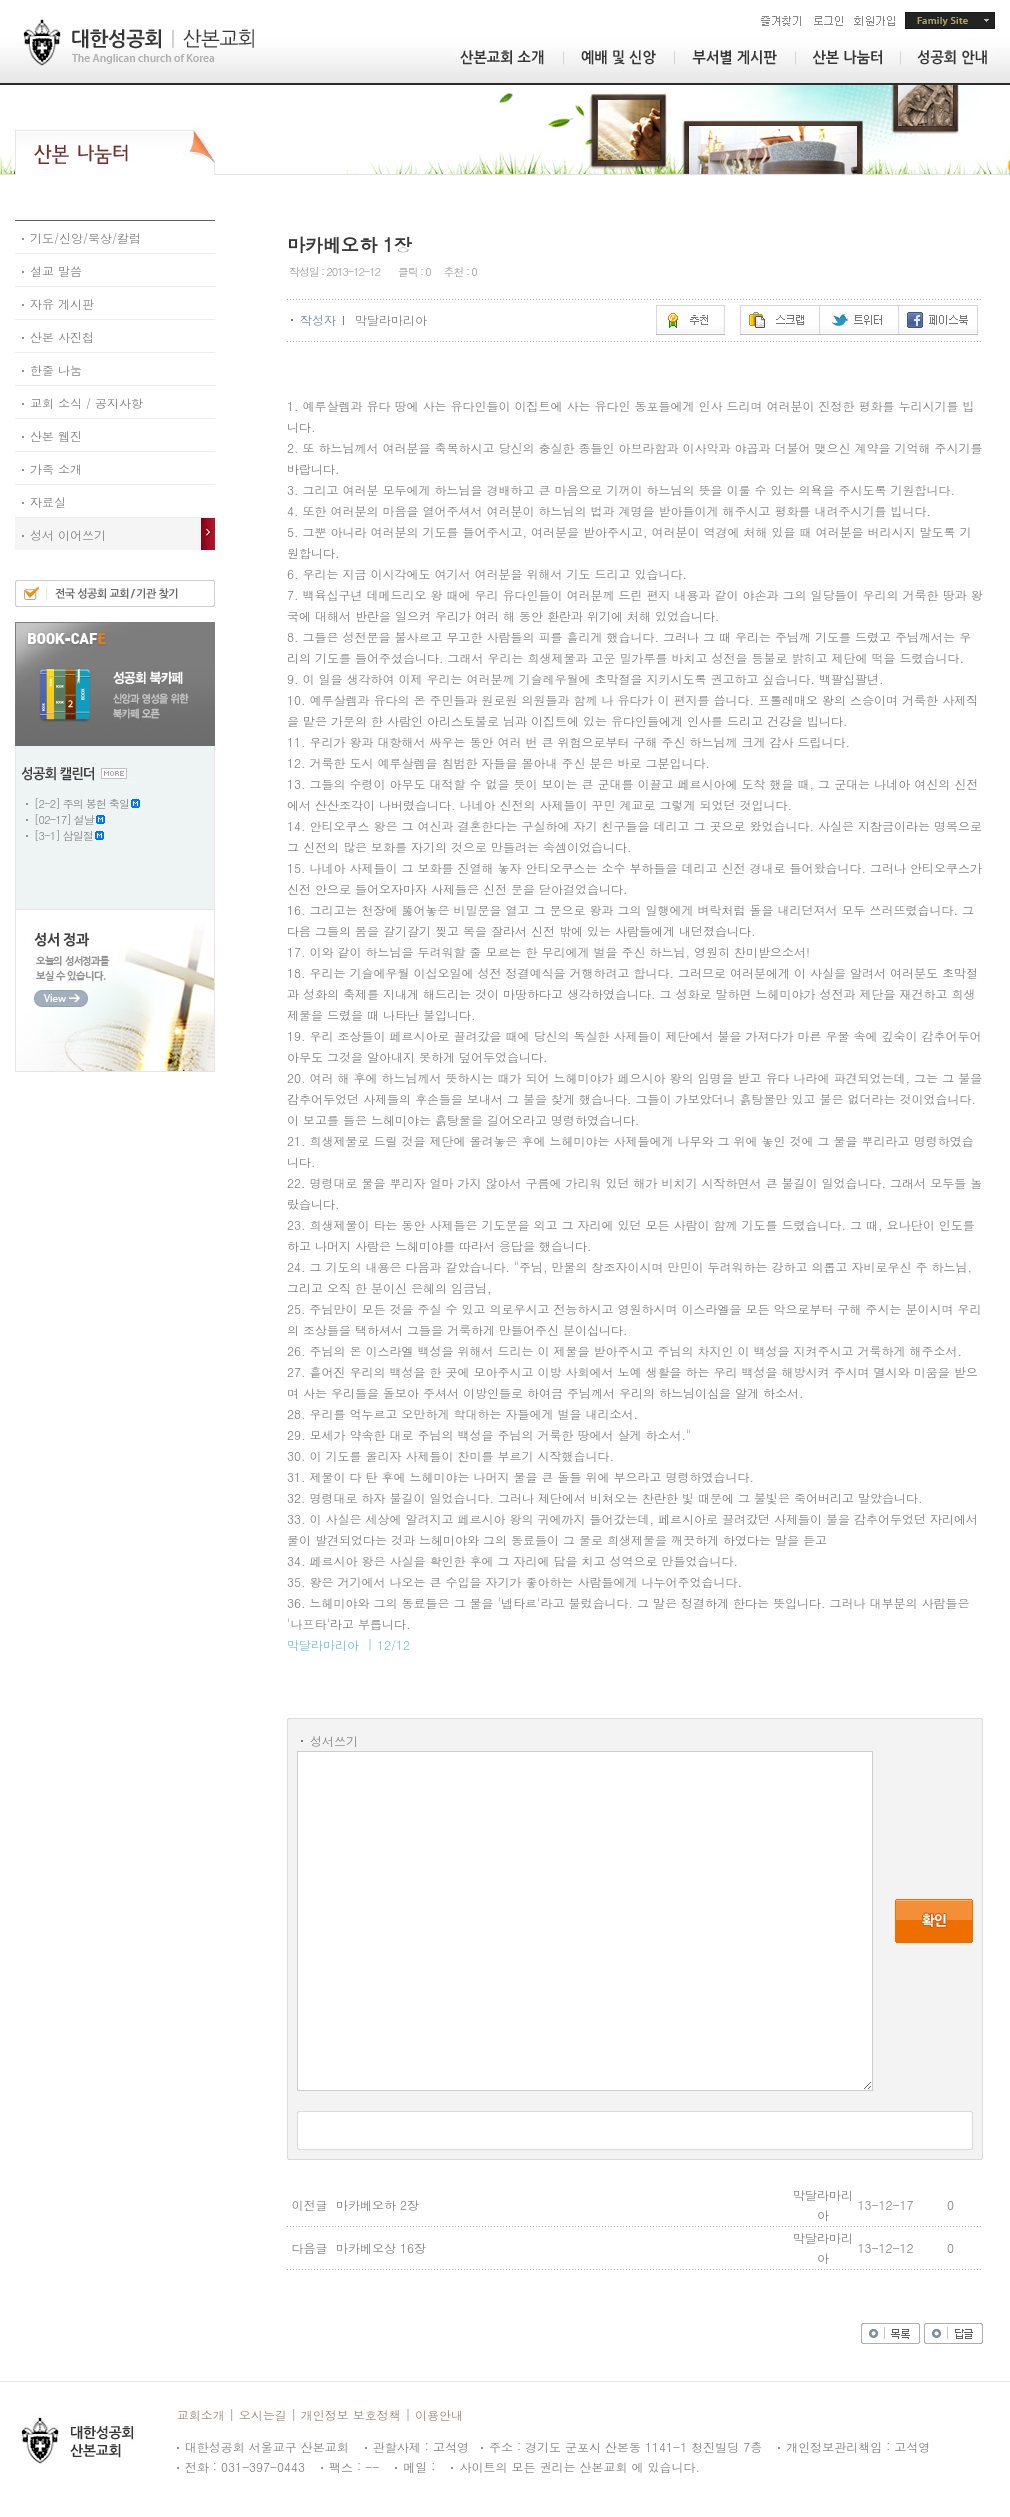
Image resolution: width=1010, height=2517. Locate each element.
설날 (84, 819)
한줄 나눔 (52, 369)
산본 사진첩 (58, 336)
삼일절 (78, 835)
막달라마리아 (393, 319)
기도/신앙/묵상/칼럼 (81, 237)
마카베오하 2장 (377, 2204)
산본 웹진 (52, 435)
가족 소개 (52, 468)
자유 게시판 (58, 303)
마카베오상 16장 (381, 2247)
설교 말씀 (52, 270)
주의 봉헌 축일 (96, 803)
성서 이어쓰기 (64, 534)
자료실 (44, 501)
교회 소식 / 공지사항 (82, 402)
